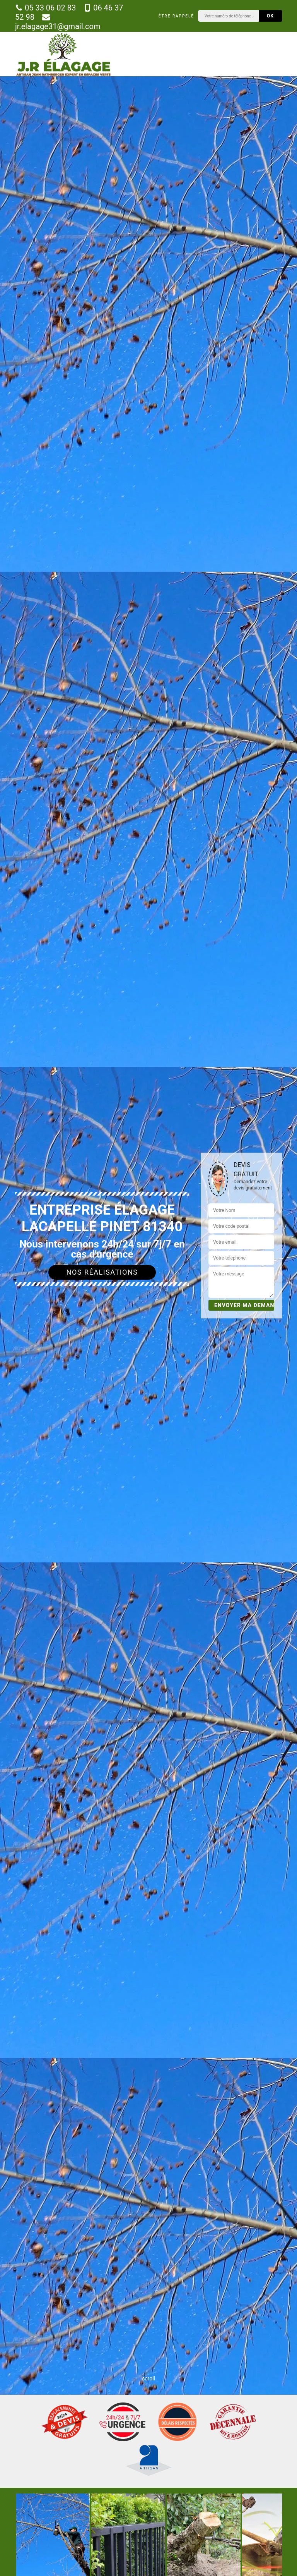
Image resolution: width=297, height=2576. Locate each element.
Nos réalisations (102, 1272)
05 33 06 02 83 (45, 7)
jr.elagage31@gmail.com (57, 22)
